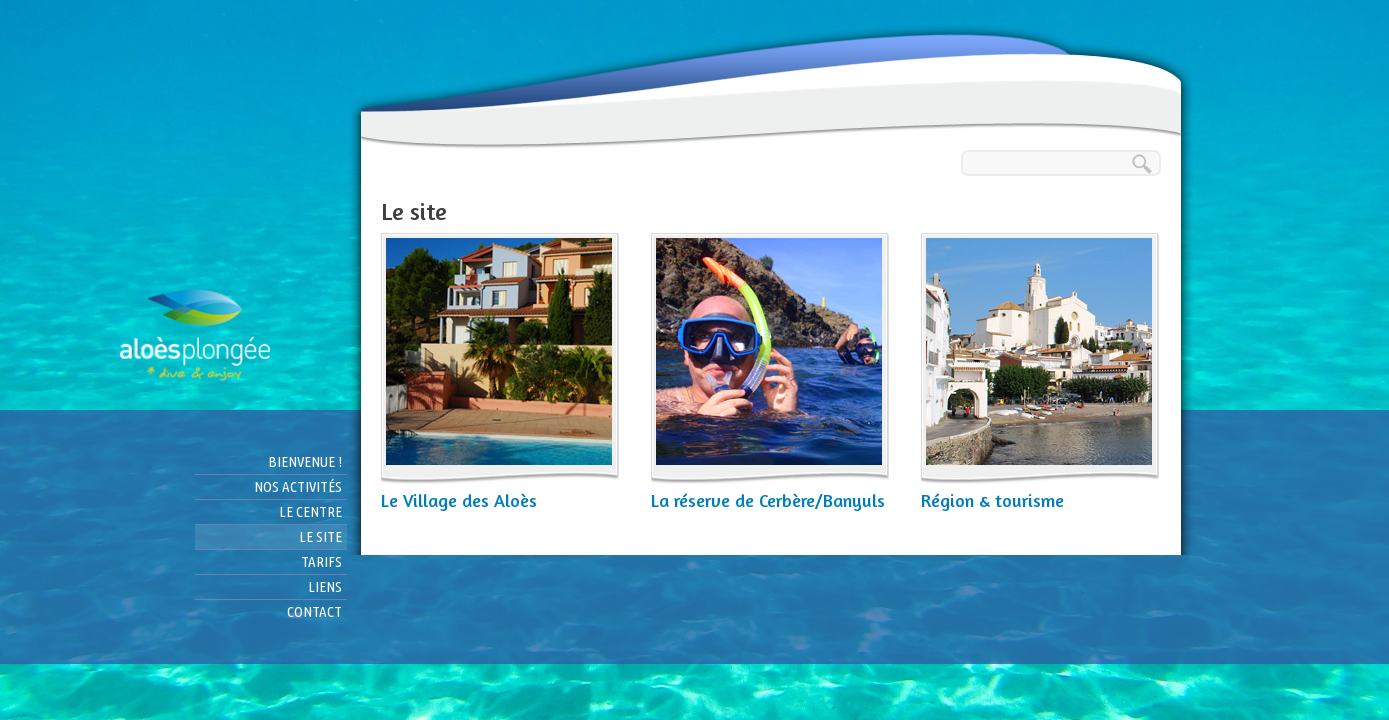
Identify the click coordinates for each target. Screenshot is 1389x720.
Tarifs (321, 561)
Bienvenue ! (305, 461)
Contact (314, 611)
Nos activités (298, 486)
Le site (320, 536)
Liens (325, 586)
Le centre (310, 511)
